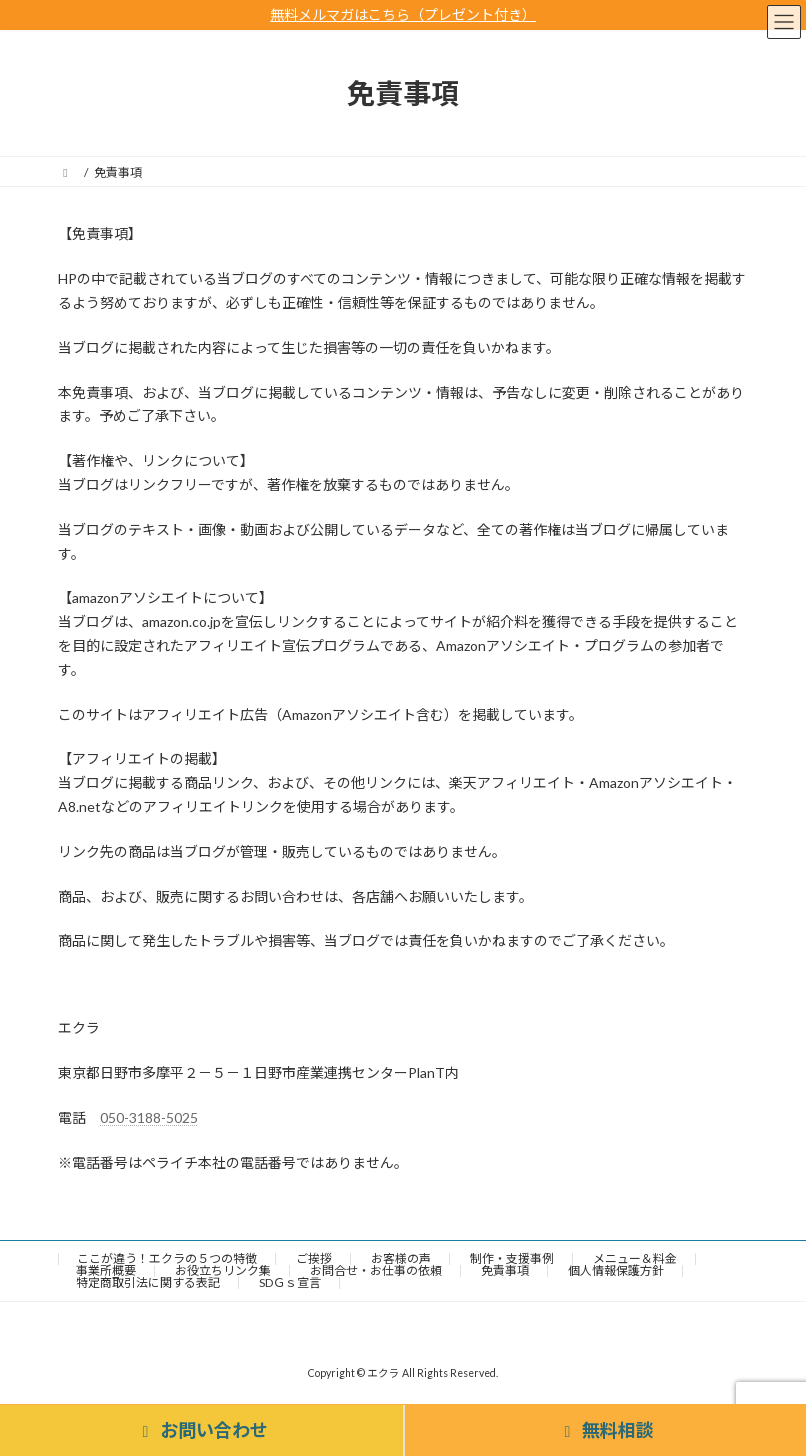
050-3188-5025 (149, 1117)
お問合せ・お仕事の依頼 (376, 1270)
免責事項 (505, 1270)
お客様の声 (401, 1258)
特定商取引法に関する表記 (148, 1282)
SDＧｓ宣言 (290, 1282)
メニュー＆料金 (635, 1258)
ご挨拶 (314, 1258)
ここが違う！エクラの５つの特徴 (167, 1258)
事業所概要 (106, 1270)
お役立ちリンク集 (223, 1270)
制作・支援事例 (512, 1258)
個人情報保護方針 (616, 1270)
